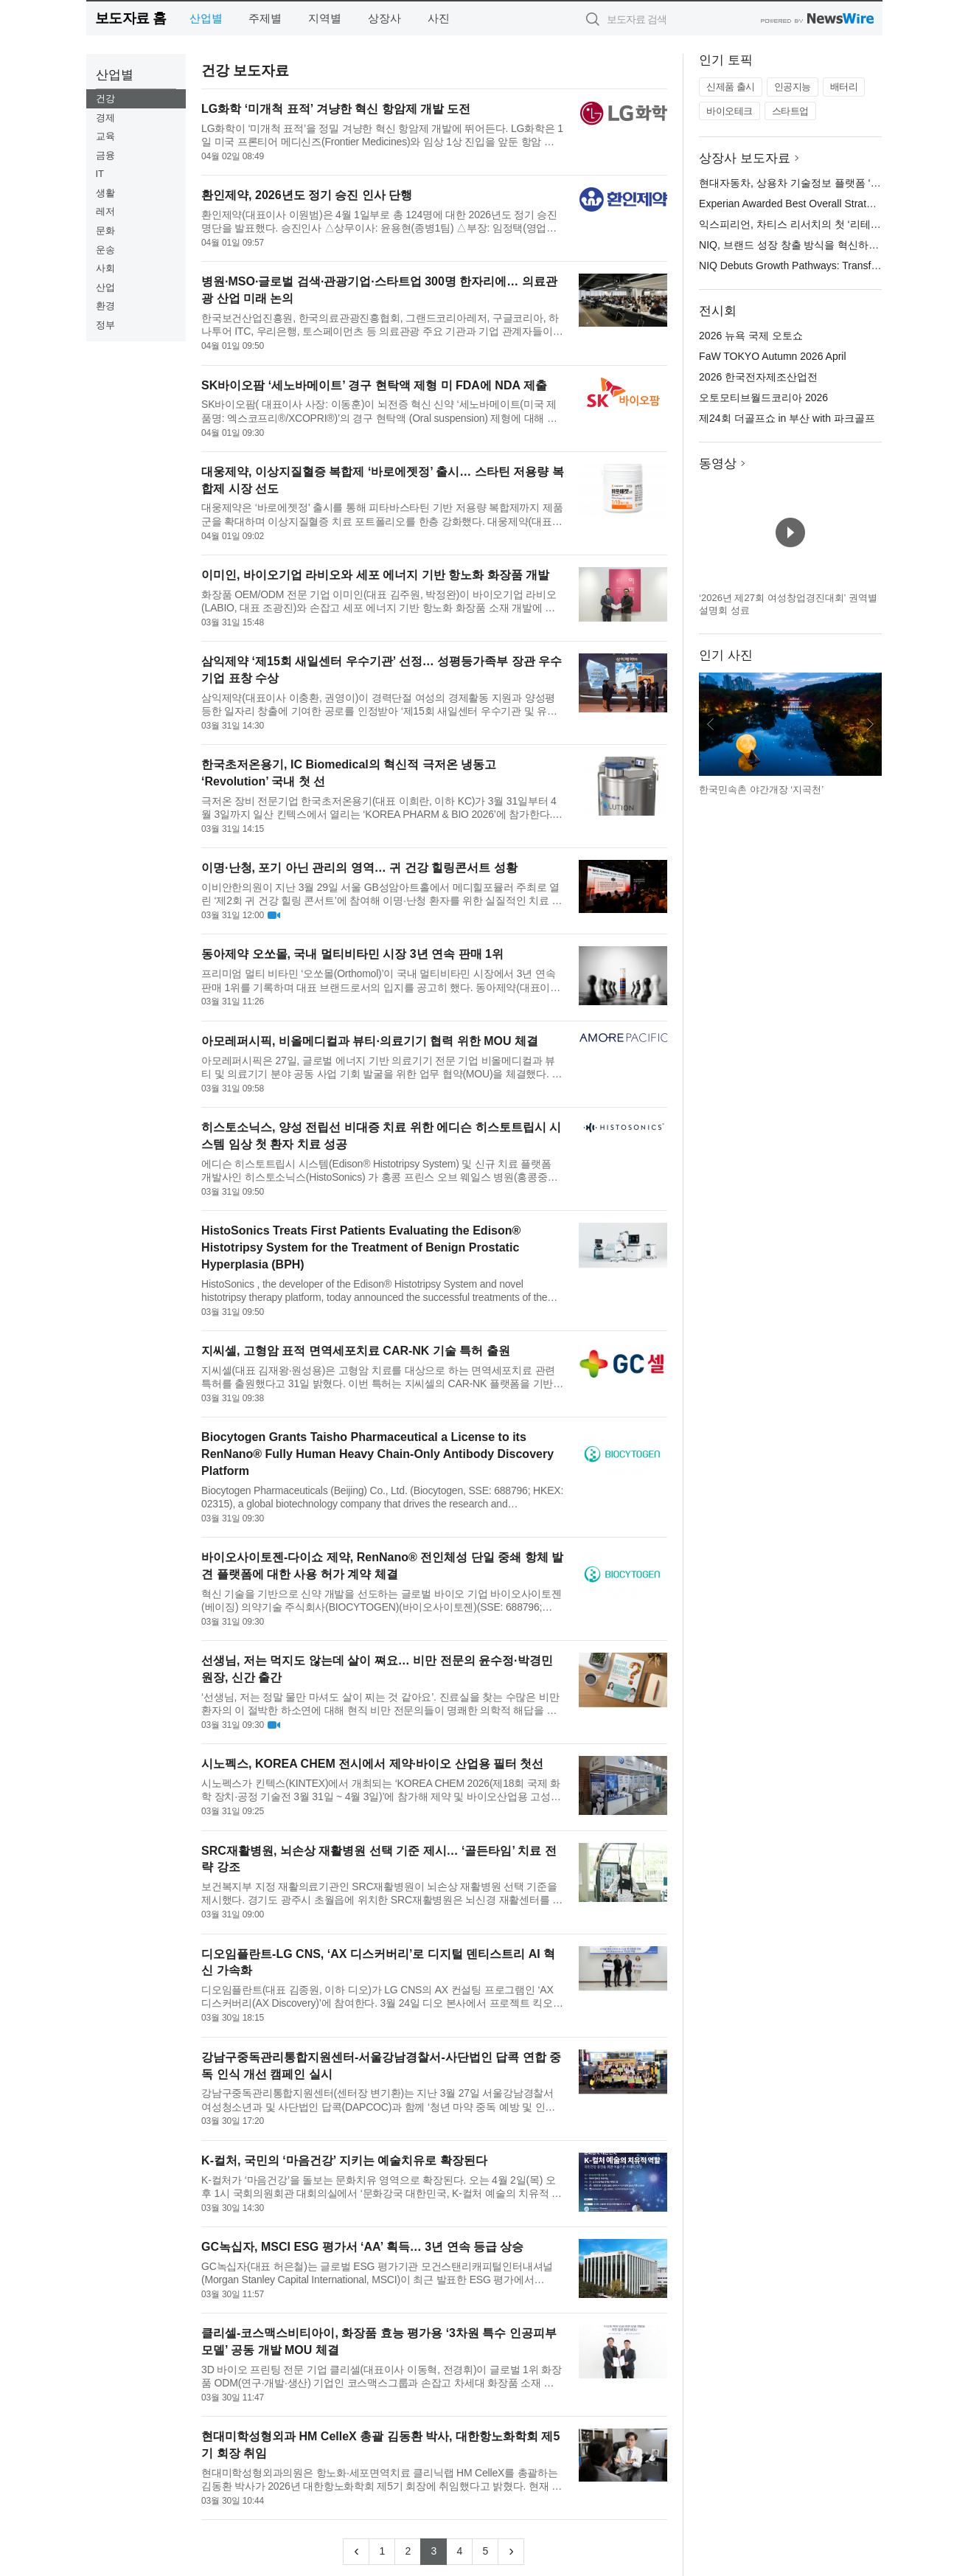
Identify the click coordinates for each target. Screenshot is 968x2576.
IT (100, 173)
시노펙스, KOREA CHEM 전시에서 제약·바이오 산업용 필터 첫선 (372, 1763)
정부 (105, 324)
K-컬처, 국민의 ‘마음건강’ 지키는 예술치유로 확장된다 (344, 2160)
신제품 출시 (730, 86)
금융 (105, 155)
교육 (105, 136)
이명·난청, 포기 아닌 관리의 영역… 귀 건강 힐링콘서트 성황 (359, 867)
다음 (870, 724)
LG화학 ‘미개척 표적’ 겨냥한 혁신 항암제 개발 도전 (335, 109)
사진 (439, 18)
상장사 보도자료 (744, 158)
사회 (105, 268)
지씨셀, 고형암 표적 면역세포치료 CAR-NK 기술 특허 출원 (355, 1350)
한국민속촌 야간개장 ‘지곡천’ (761, 789)
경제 (105, 117)
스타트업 (790, 111)
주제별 (265, 18)
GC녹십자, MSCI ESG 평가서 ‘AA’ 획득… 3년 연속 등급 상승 (362, 2246)
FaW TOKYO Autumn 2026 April (772, 356)
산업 (105, 287)
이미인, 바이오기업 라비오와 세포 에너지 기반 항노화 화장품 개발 (375, 575)
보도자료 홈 (131, 18)
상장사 (384, 18)
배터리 (844, 86)
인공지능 (792, 86)
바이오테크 (729, 111)
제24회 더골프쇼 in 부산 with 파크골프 (787, 418)
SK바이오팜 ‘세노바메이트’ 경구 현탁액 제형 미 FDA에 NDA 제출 (374, 385)
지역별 (324, 18)
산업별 (206, 18)
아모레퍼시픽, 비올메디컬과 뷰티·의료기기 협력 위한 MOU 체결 (369, 1041)
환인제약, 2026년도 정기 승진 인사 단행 (306, 195)
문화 (105, 230)
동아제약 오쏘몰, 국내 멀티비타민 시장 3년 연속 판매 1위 (352, 954)
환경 (105, 305)
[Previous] (356, 2551)
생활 (105, 192)
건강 (105, 98)
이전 (710, 724)
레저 (105, 211)
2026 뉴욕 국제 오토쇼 (751, 335)
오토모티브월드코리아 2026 (763, 397)
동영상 (718, 463)
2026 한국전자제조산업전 (758, 377)
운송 (105, 249)
